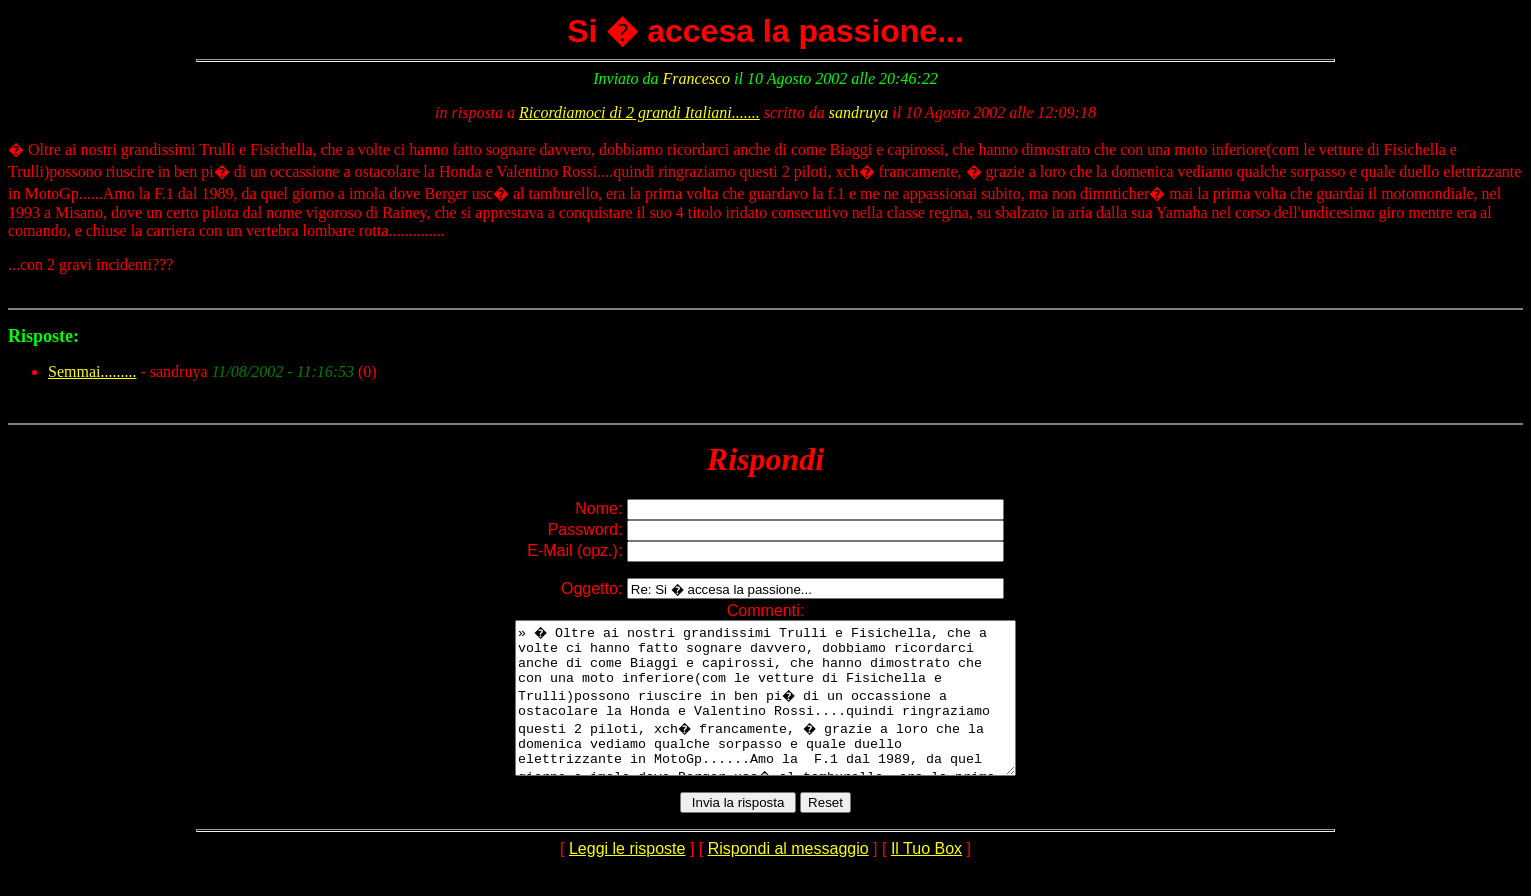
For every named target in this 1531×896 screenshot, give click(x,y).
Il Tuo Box (926, 878)
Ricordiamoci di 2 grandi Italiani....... (639, 112)
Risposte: (43, 336)
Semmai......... (92, 371)
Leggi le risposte (627, 878)
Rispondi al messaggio (788, 878)
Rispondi (765, 459)
